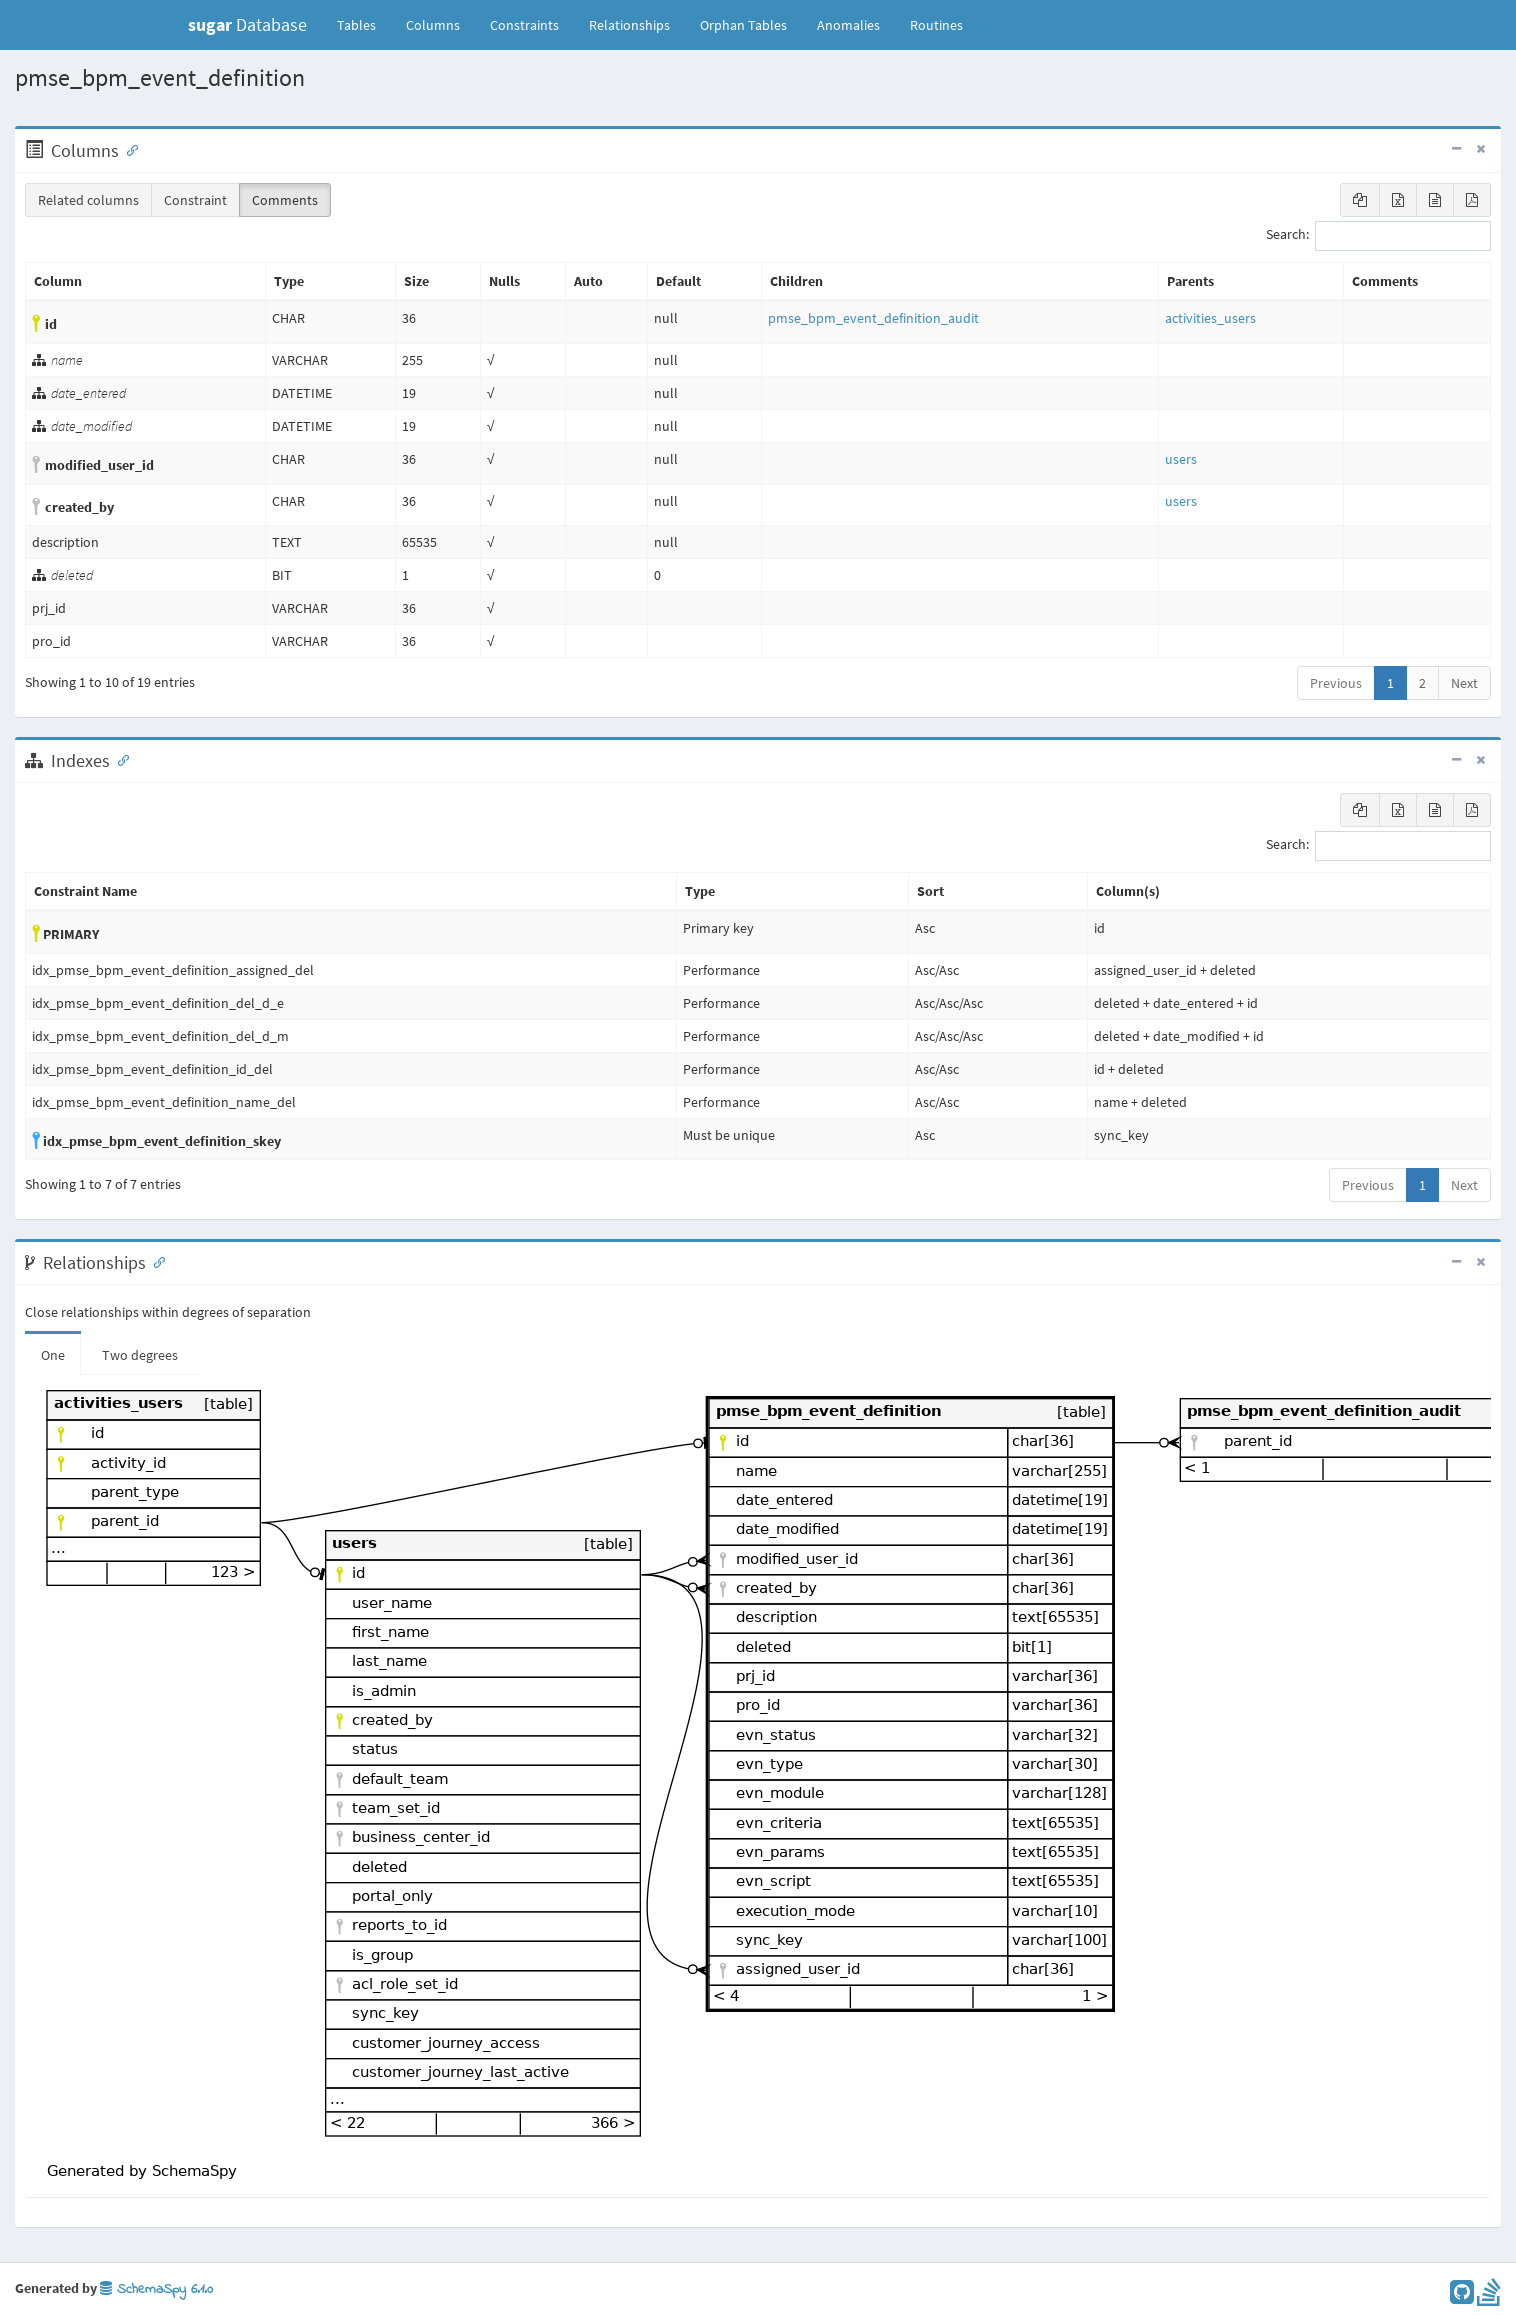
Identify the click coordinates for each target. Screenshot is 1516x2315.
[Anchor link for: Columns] (128, 149)
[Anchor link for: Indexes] (119, 759)
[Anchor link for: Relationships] (155, 1261)
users (1181, 459)
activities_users (1210, 318)
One (53, 1355)
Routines (936, 25)
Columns (433, 25)
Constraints (524, 25)
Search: (1378, 236)
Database (247, 24)
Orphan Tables (743, 25)
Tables (364, 24)
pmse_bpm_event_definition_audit (873, 318)
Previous (1336, 683)
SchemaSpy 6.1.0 (156, 2289)
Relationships (629, 25)
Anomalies (848, 25)
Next (1464, 683)
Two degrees (140, 1355)
